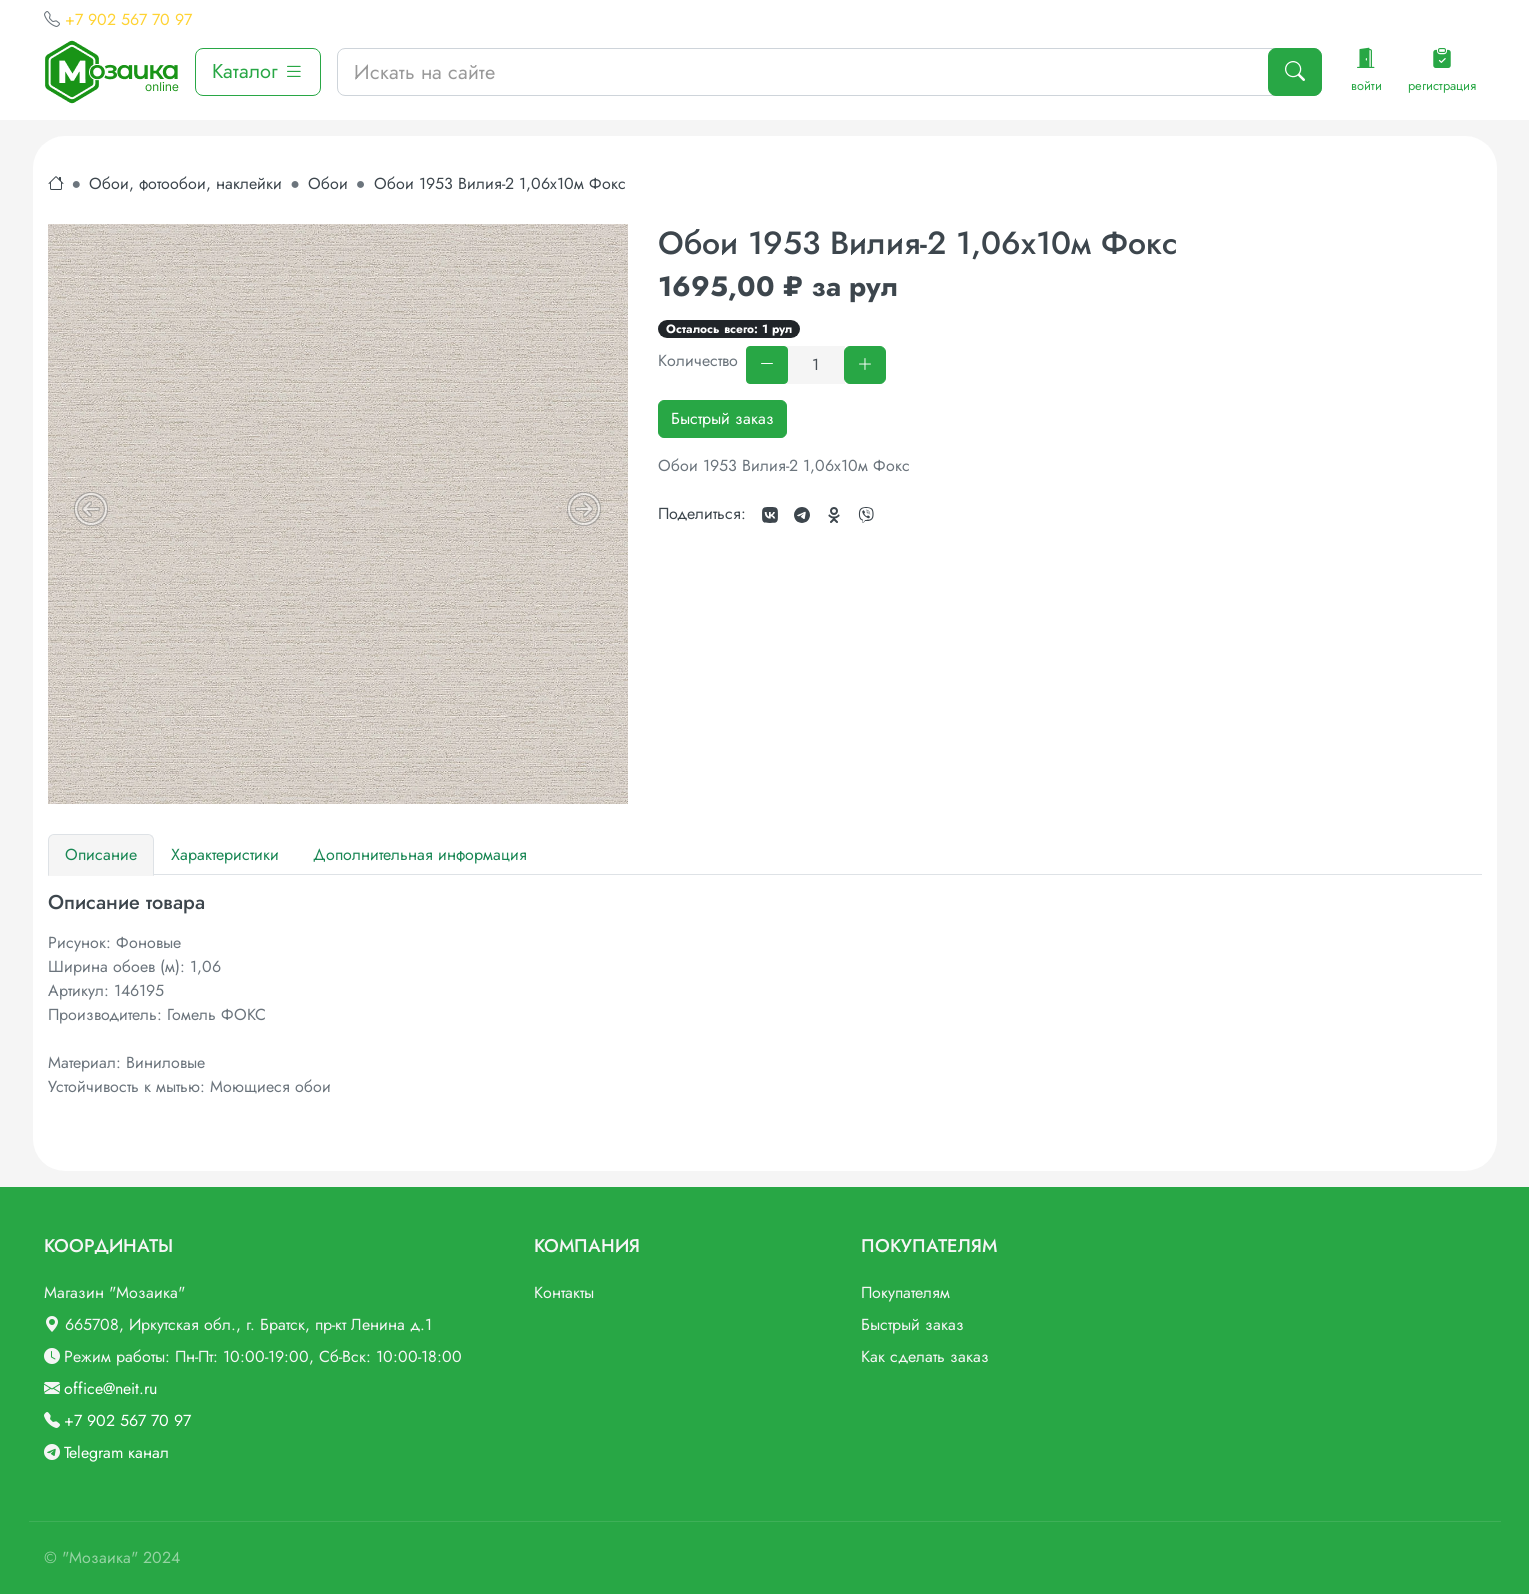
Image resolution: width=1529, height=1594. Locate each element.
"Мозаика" (100, 1557)
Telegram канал (116, 1452)
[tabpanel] (765, 995)
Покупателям (905, 1292)
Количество (698, 360)
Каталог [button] (258, 71)
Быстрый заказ (722, 418)
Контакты (564, 1292)
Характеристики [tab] (225, 854)
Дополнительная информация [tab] (420, 854)
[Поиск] (1295, 72)
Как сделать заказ (925, 1356)
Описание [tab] (101, 854)
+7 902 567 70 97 (128, 19)
